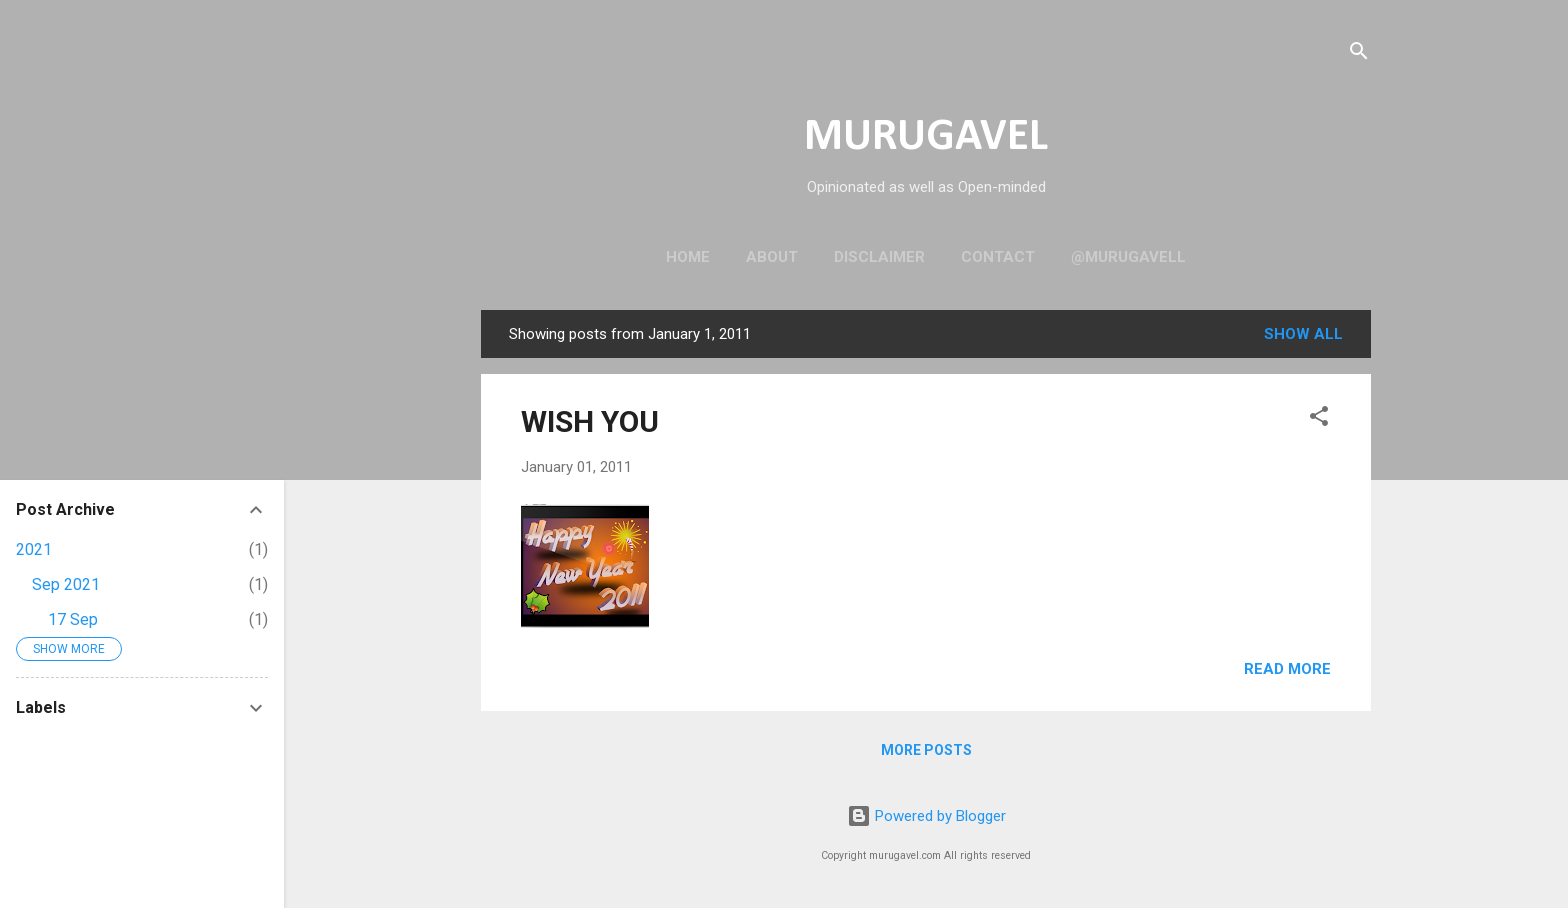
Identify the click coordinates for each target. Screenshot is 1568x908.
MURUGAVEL (926, 137)
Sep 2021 (66, 584)
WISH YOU (590, 421)
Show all (1303, 334)
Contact (998, 257)
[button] (1319, 419)
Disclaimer (879, 257)
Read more (1287, 669)
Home (688, 257)
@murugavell (1128, 257)
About (772, 257)
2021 (34, 549)
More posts (926, 750)
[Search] (1359, 54)
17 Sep (73, 619)
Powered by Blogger (926, 816)
